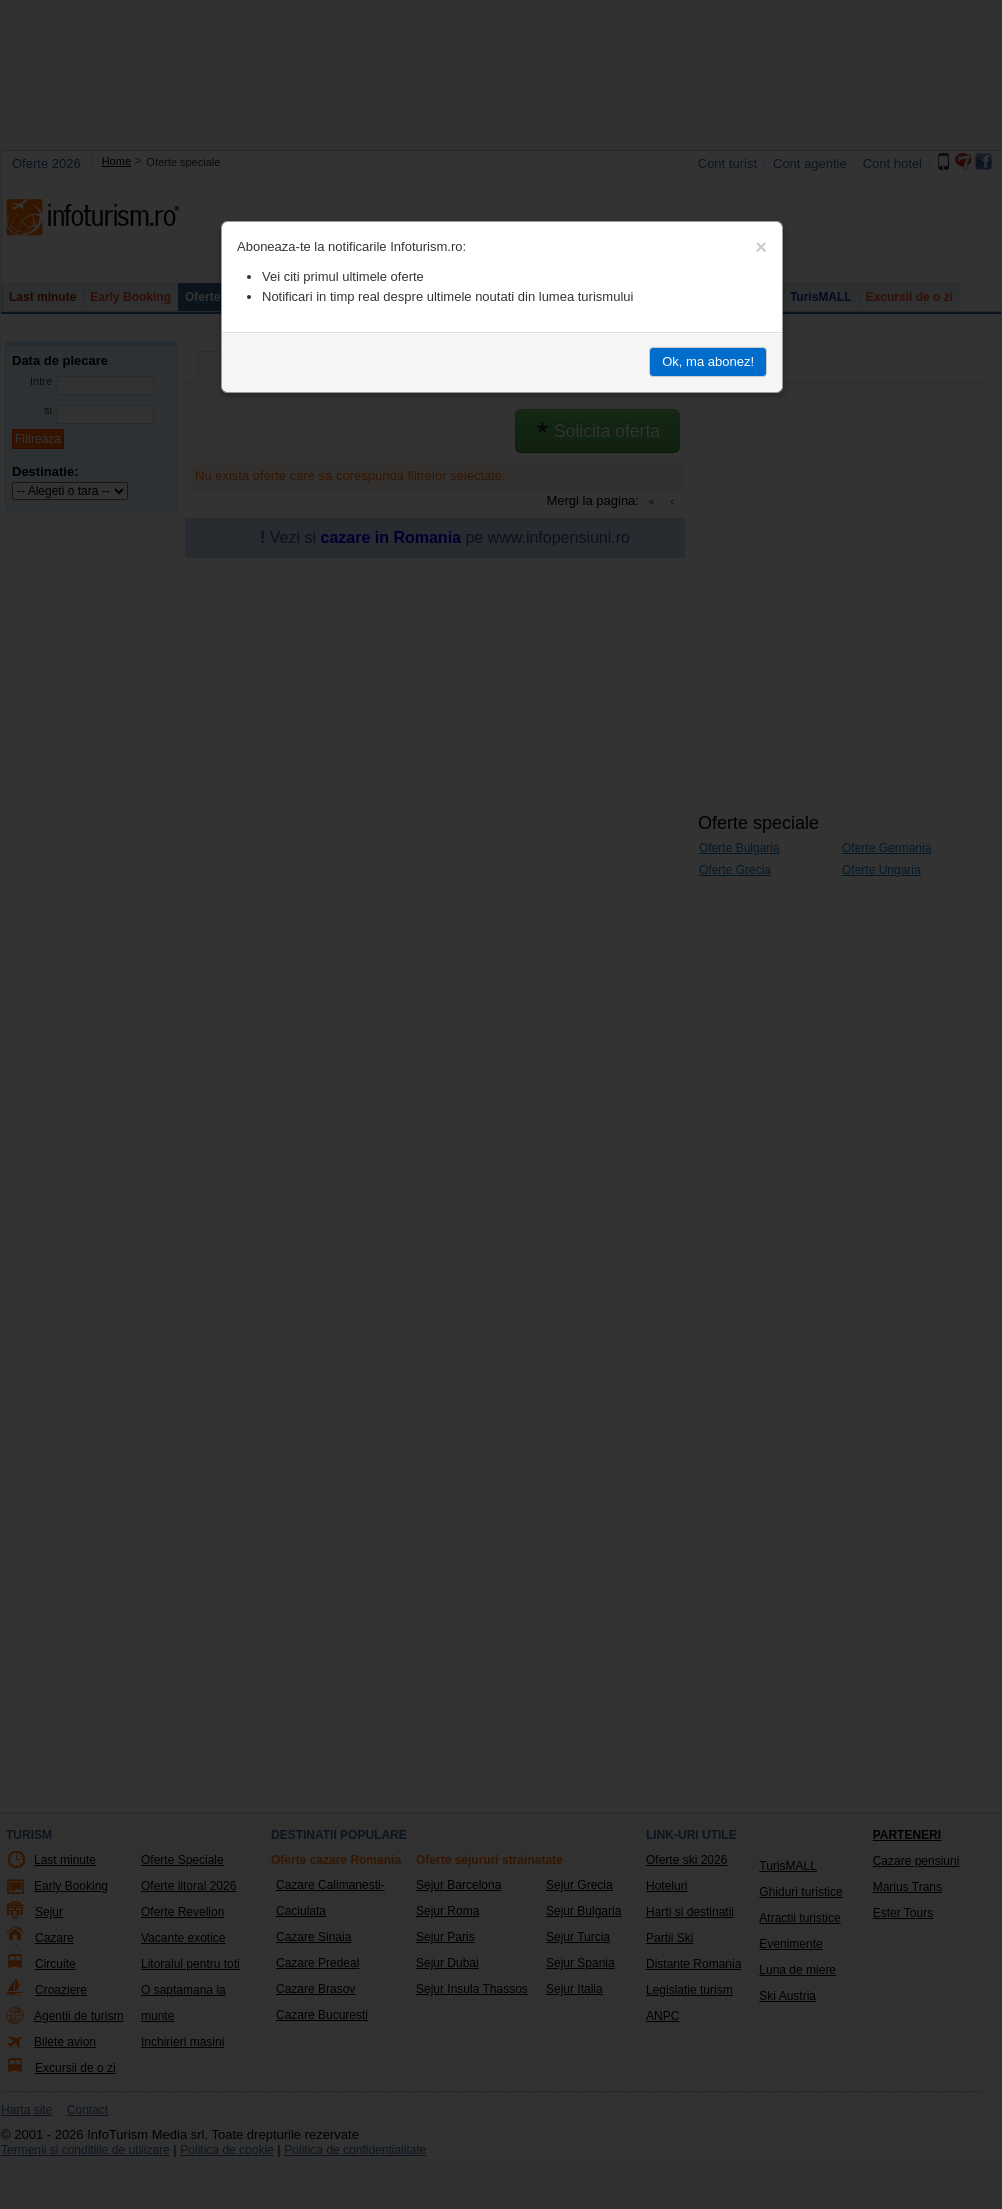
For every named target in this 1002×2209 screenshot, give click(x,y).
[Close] (761, 247)
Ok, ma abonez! (708, 361)
